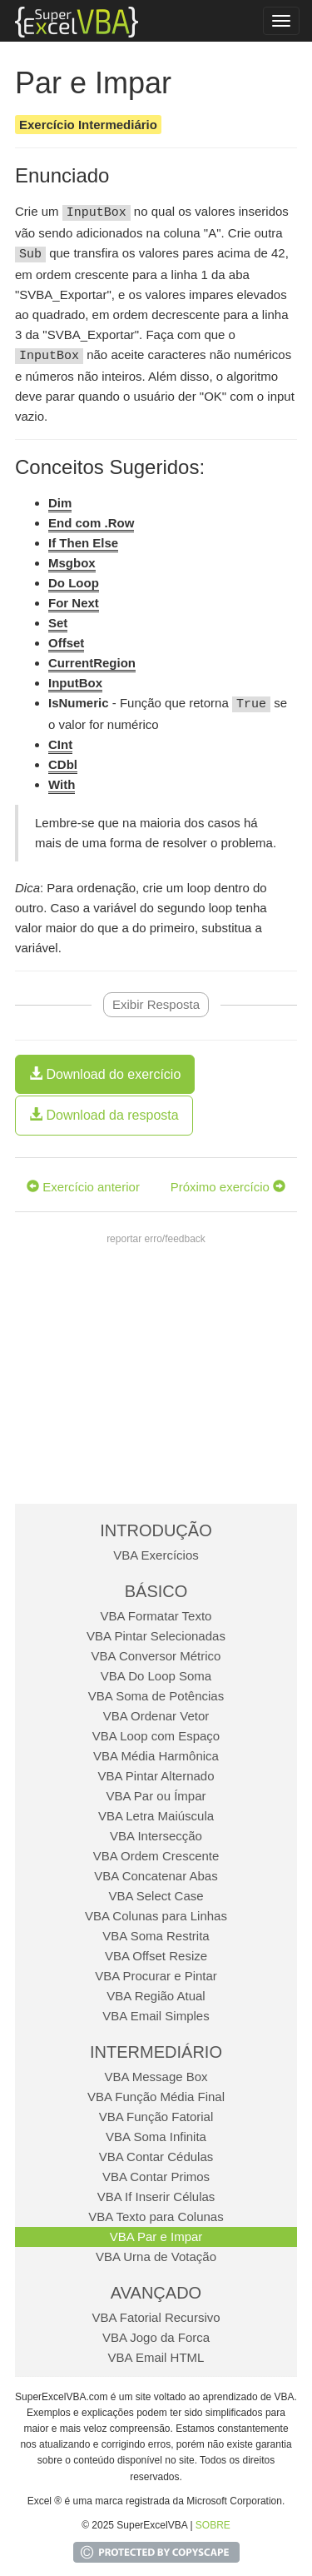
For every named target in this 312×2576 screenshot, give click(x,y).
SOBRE (213, 2525)
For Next (73, 603)
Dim (60, 503)
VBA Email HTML (156, 2357)
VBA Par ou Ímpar (156, 1796)
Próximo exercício (228, 1187)
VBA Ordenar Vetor (156, 1716)
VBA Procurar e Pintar (156, 1976)
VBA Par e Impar (156, 2236)
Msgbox (72, 563)
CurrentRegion (92, 663)
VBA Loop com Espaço (156, 1736)
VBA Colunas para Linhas (156, 1916)
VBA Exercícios (156, 1555)
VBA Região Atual (155, 1996)
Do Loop (73, 583)
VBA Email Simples (155, 2016)
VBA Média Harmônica (156, 1756)
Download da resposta (104, 1115)
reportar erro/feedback (156, 1239)
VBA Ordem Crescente (156, 1856)
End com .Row (91, 523)
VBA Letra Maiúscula (156, 1816)
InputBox (75, 683)
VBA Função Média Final (156, 2096)
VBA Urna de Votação (156, 2256)
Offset (66, 643)
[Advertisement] (155, 1378)
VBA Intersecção (156, 1836)
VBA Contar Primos (156, 2176)
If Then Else (83, 543)
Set (57, 623)
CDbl (62, 764)
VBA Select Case (155, 1896)
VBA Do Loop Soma (156, 1676)
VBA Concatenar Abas (155, 1876)
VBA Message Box (155, 2076)
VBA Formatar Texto (156, 1616)
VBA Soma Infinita (156, 2136)
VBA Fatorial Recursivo (156, 2317)
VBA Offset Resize (156, 1956)
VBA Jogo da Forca (156, 2337)
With (61, 784)
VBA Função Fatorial (156, 2116)
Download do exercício (105, 1074)
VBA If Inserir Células (156, 2196)
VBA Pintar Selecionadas (156, 1636)
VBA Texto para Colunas (155, 2216)
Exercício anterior (83, 1187)
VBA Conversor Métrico (156, 1656)
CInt (60, 744)
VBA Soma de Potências (156, 1696)
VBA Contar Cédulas (156, 2156)
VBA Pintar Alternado (155, 1776)
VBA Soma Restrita (155, 1936)
